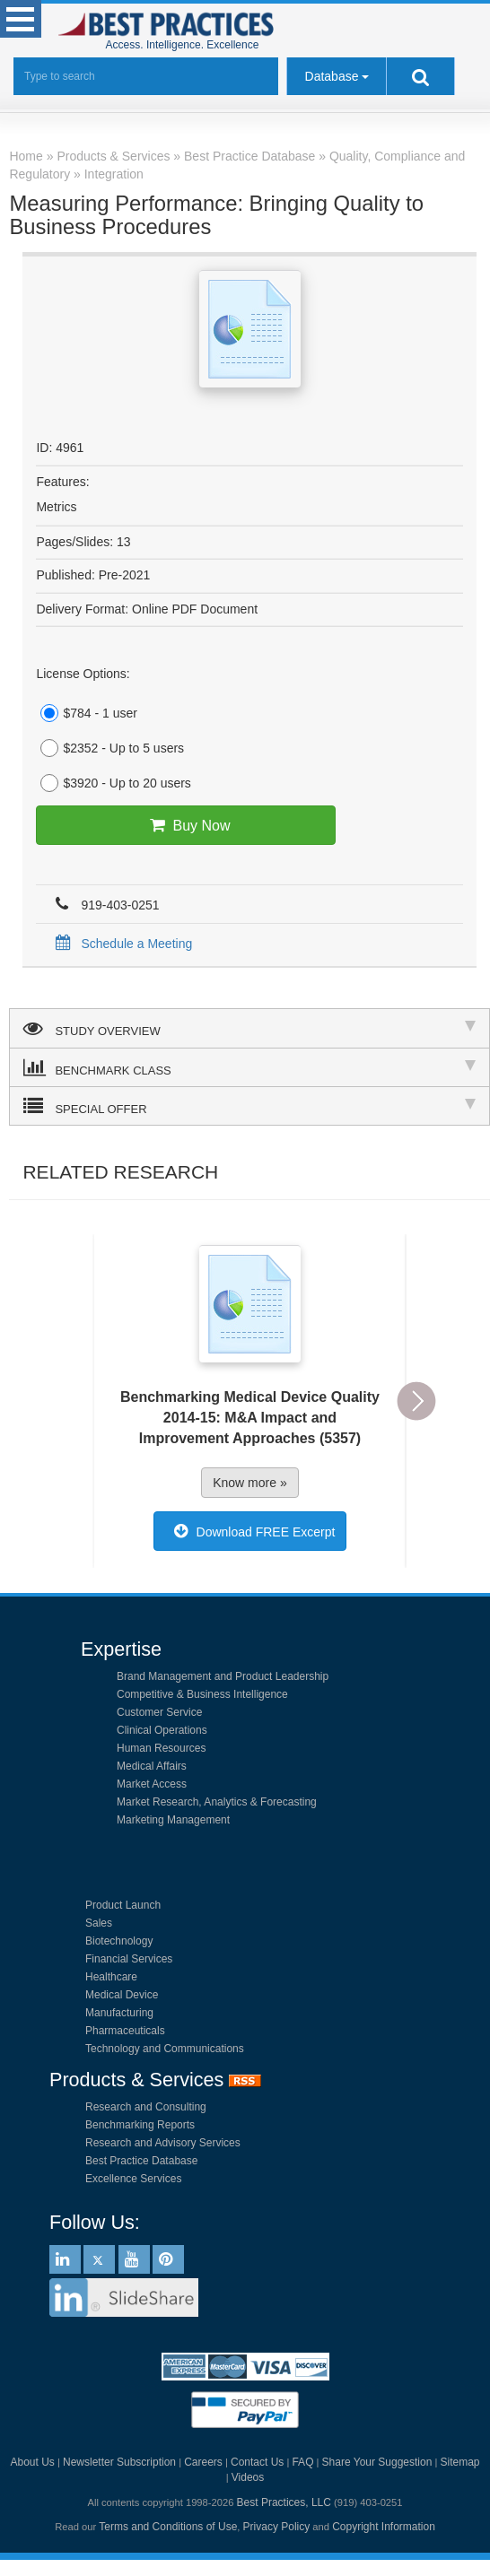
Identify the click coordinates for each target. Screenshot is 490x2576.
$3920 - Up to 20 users (113, 783)
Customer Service (159, 1712)
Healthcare (111, 1977)
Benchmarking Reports (140, 2125)
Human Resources (161, 1748)
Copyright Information (383, 2526)
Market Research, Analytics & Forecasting (217, 1802)
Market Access (152, 1784)
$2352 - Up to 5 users (110, 748)
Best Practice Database (141, 2160)
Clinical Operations (162, 1730)
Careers (203, 2462)
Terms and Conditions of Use (168, 2526)
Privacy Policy (277, 2526)
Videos (248, 2477)
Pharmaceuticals (125, 2030)
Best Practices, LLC (284, 2502)
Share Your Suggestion (377, 2462)
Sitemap (459, 2462)
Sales (98, 1923)
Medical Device (121, 1995)
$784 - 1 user (86, 713)
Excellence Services (133, 2178)
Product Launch (123, 1905)
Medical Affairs (152, 1766)
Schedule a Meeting (120, 943)
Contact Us (257, 2462)
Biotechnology (119, 1941)
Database (332, 76)
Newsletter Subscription (119, 2462)
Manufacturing (119, 2012)
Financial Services (128, 1959)
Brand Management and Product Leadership (222, 1676)
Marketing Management (173, 1820)
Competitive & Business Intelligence (202, 1694)
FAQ (302, 2462)
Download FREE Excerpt (250, 1531)
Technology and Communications (164, 2048)
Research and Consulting (145, 2107)
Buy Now (186, 825)
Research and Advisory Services (163, 2143)
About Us (32, 2462)
